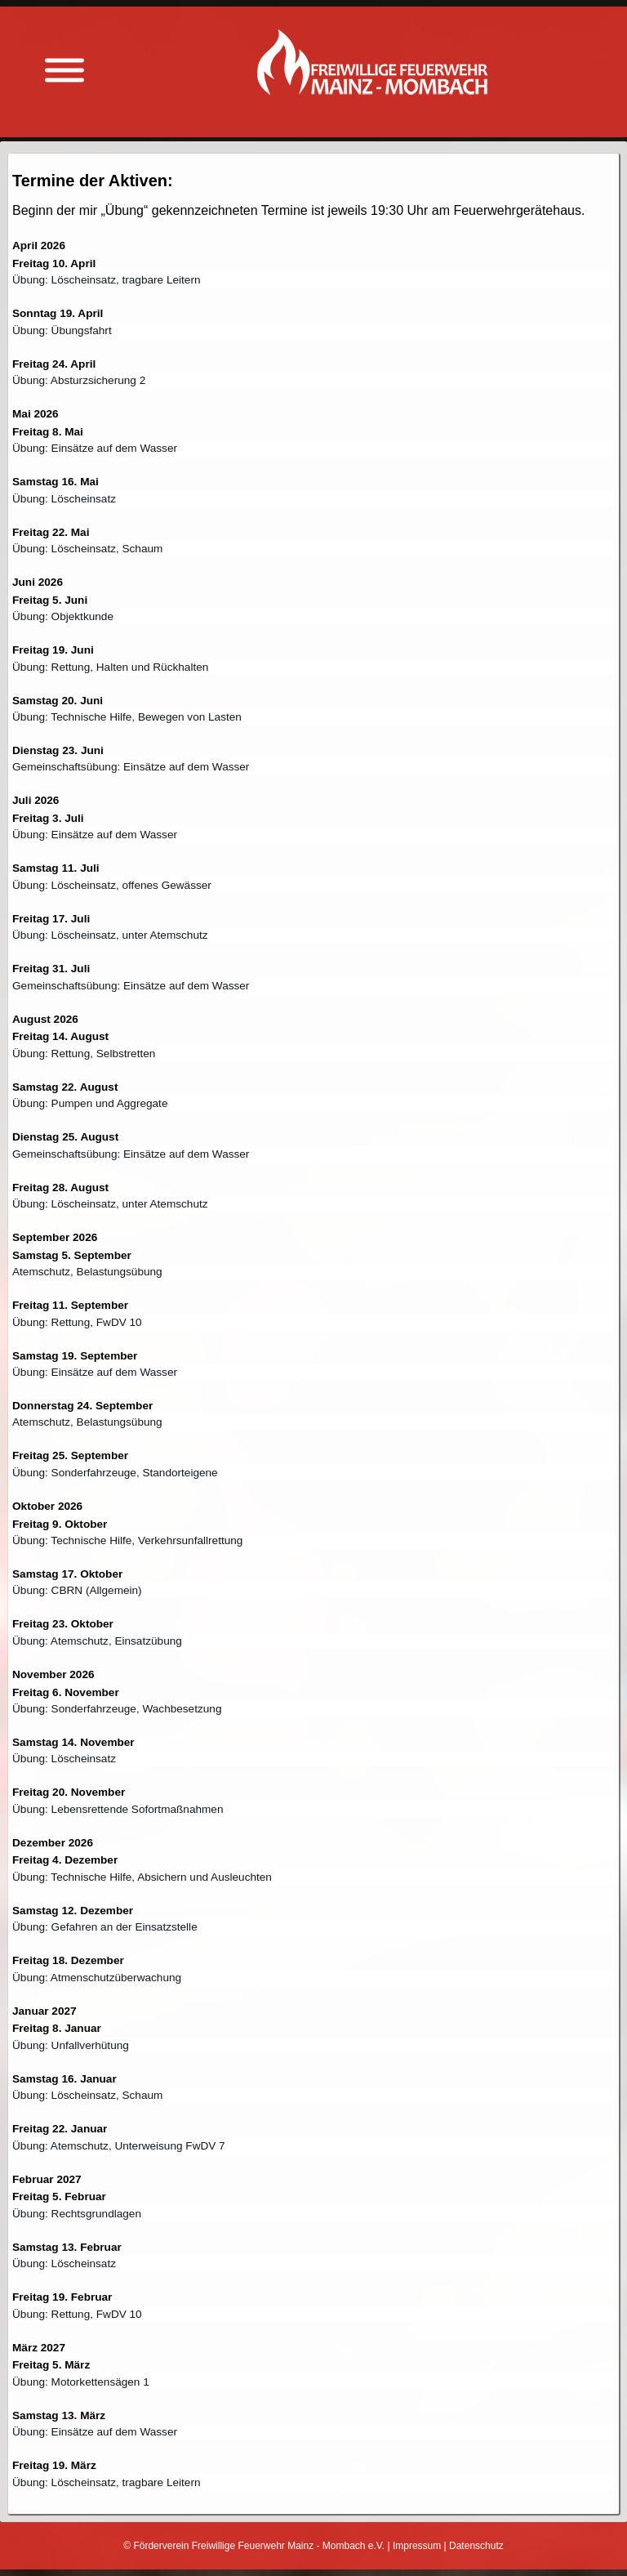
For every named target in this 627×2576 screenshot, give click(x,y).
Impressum (417, 2545)
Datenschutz (476, 2545)
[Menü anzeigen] (64, 71)
